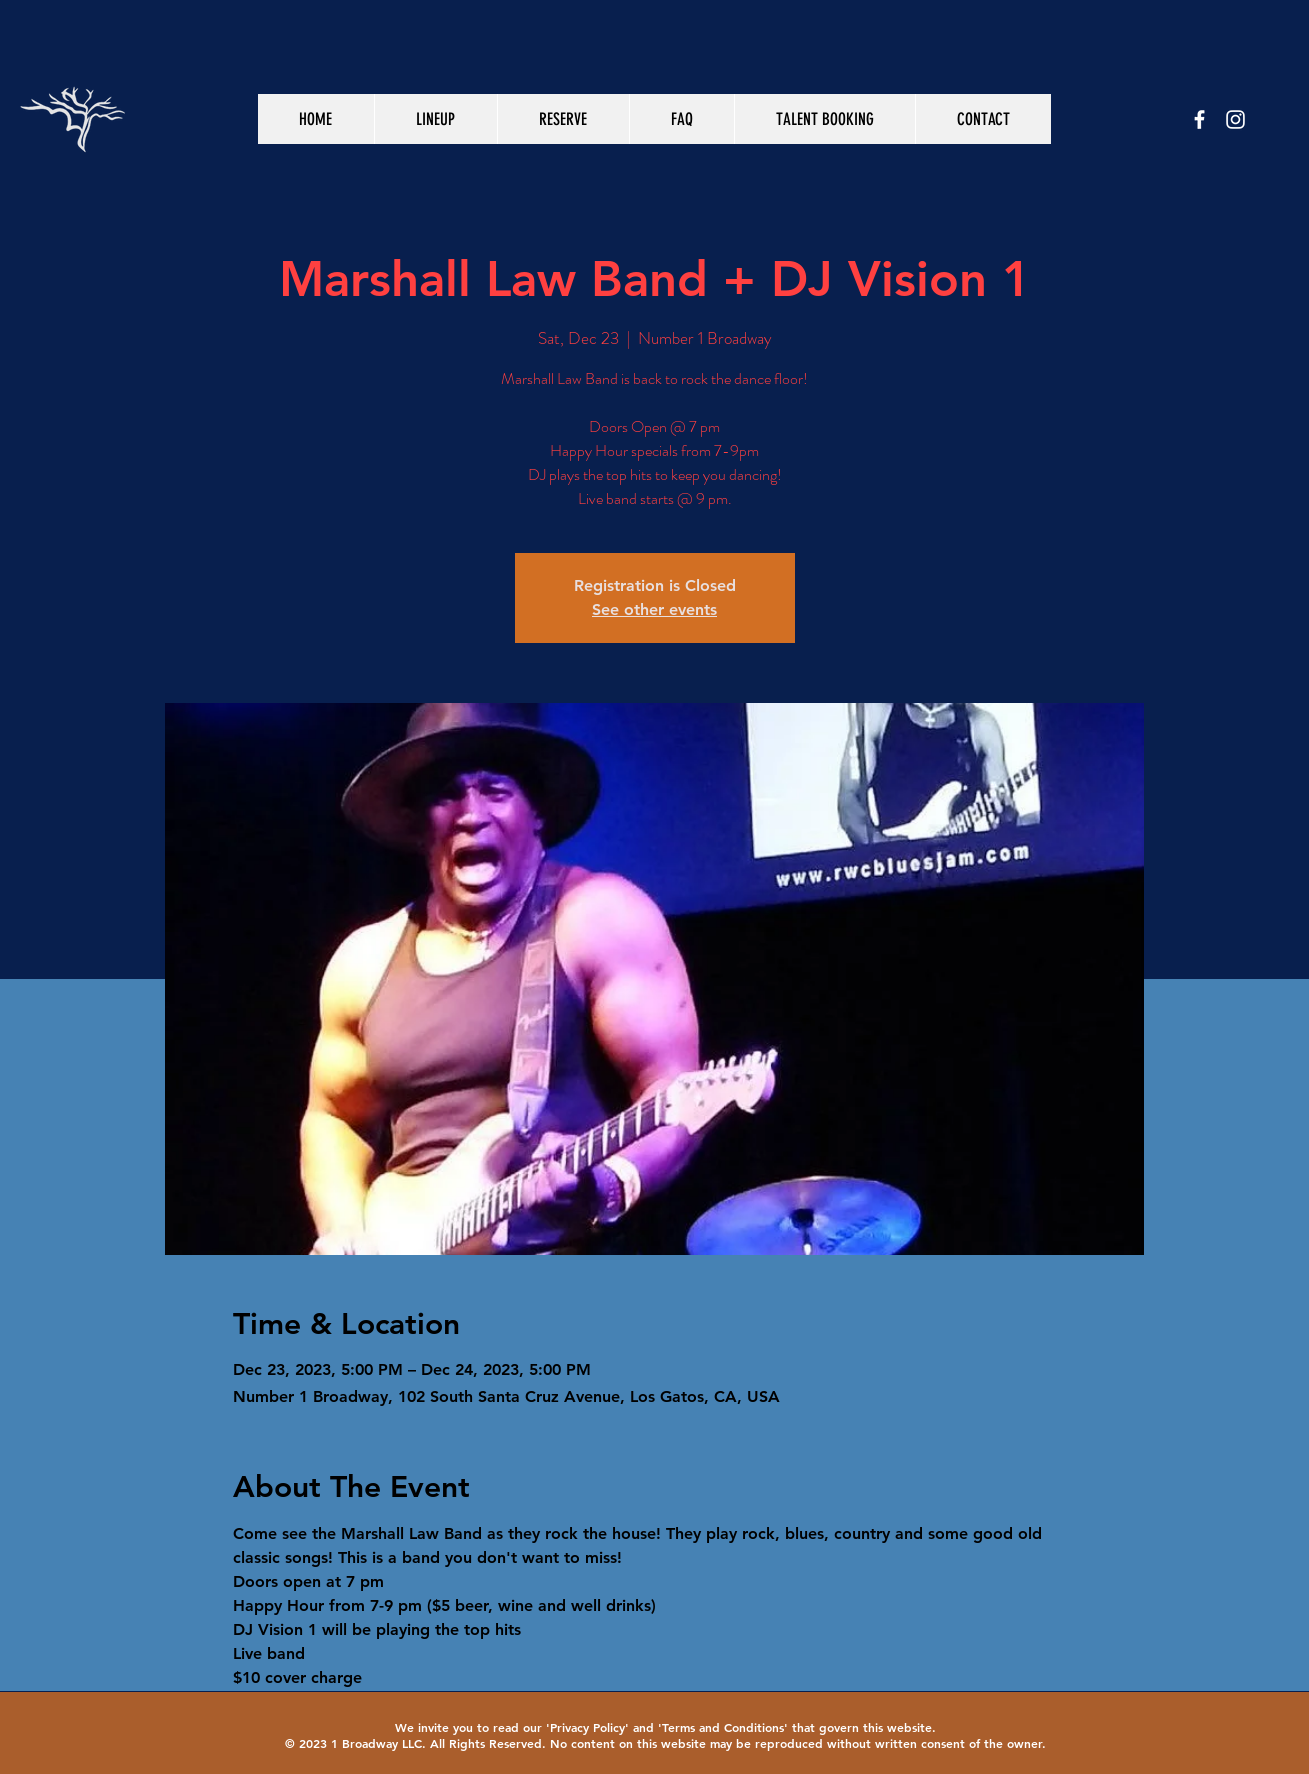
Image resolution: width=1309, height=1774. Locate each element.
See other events (654, 609)
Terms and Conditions (723, 1727)
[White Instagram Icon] (1235, 119)
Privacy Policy (587, 1727)
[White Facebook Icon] (1199, 119)
